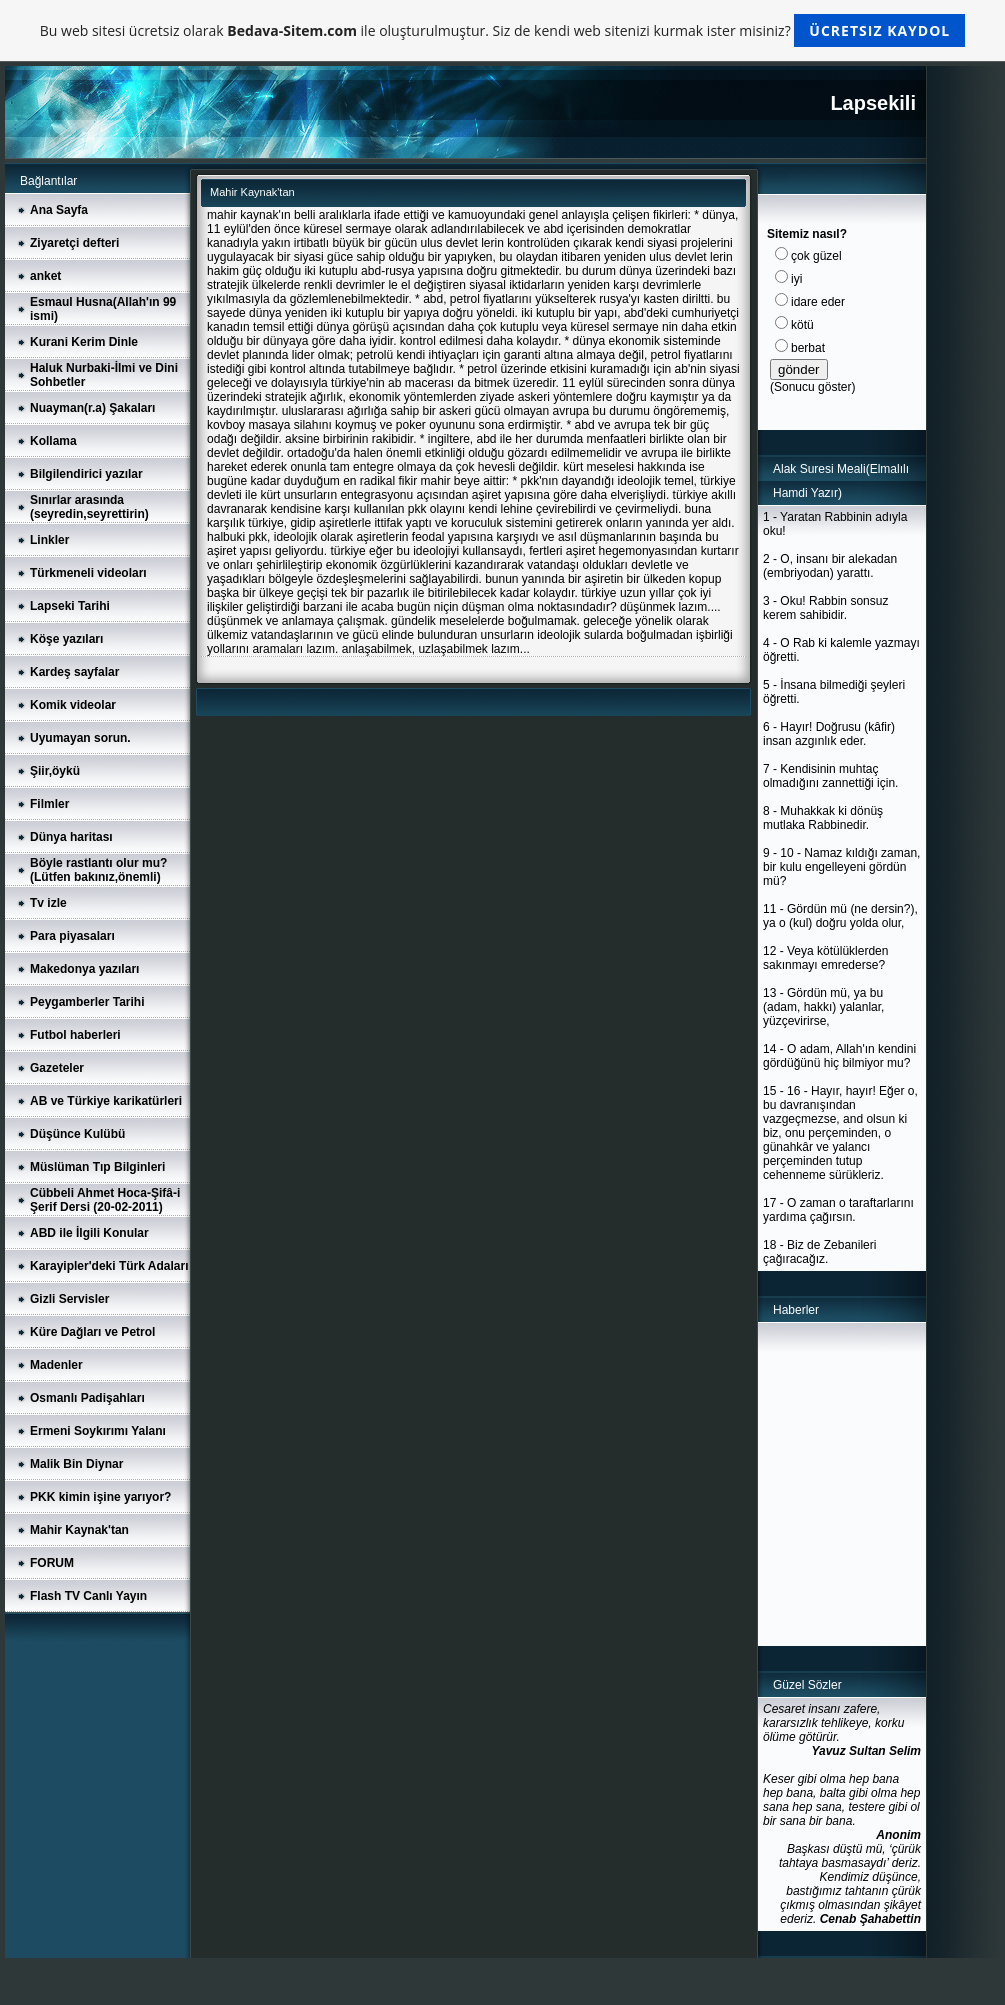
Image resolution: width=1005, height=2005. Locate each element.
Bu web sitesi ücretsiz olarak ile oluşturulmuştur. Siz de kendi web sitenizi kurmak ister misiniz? (502, 30)
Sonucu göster (812, 387)
